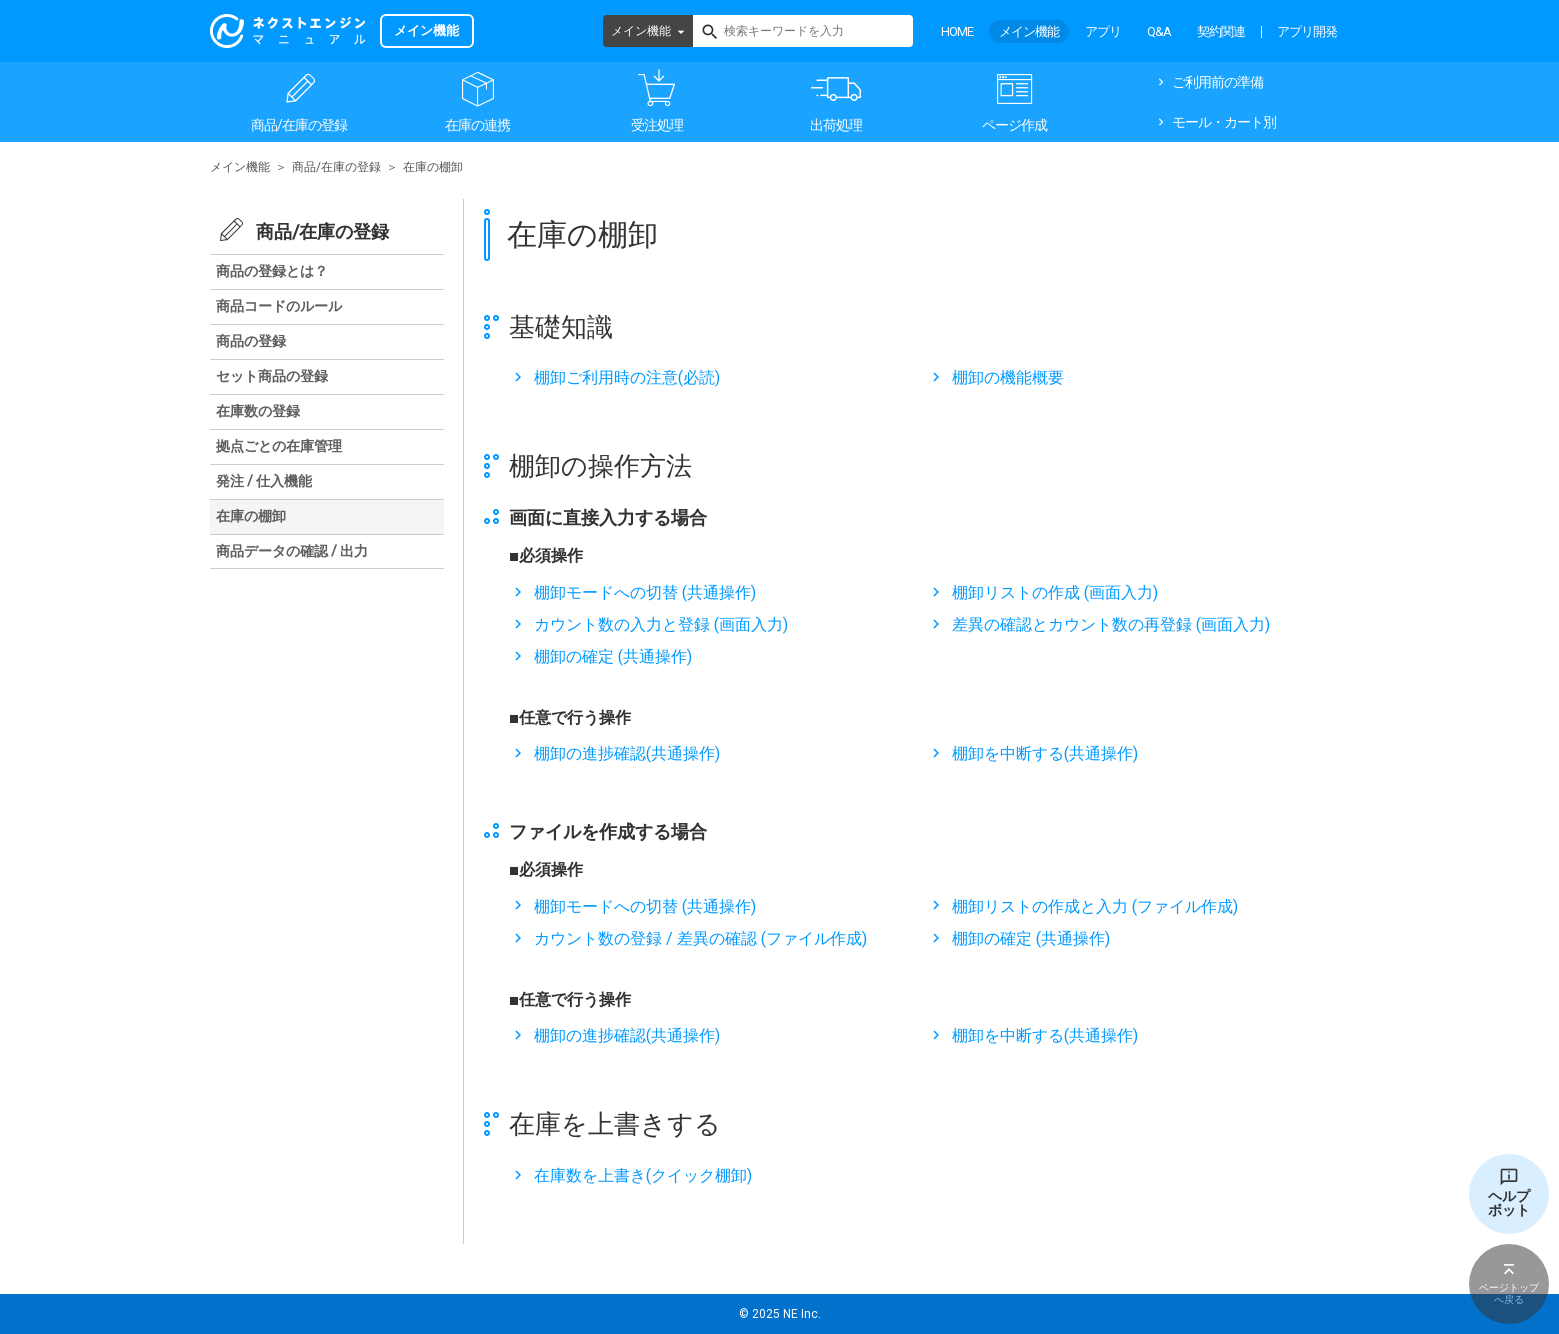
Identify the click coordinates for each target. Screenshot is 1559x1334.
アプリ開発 (1307, 31)
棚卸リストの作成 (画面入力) (1055, 592)
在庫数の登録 (258, 411)
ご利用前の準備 (1217, 82)
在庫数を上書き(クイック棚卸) (643, 1175)
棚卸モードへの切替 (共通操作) (645, 592)
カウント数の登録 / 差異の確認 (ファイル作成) (700, 938)
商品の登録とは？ (272, 271)
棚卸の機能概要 (1008, 377)
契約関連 (1221, 31)
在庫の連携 (477, 125)
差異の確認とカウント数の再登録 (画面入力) (1111, 624)
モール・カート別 (1224, 122)
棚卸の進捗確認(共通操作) (627, 753)
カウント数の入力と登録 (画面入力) (661, 624)
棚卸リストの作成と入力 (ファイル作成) (1095, 906)
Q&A (1159, 31)
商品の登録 (251, 341)
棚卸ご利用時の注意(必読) (627, 377)
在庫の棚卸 (251, 516)
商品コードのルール (279, 306)
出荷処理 (836, 125)
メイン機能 (641, 31)
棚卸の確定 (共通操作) (613, 656)
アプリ (1103, 31)
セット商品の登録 (272, 376)
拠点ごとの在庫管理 (279, 446)
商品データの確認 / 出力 (292, 551)
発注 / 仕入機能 (264, 481)
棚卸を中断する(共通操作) (1045, 753)
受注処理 (657, 125)
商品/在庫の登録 (299, 125)
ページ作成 (1014, 125)
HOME (957, 31)
